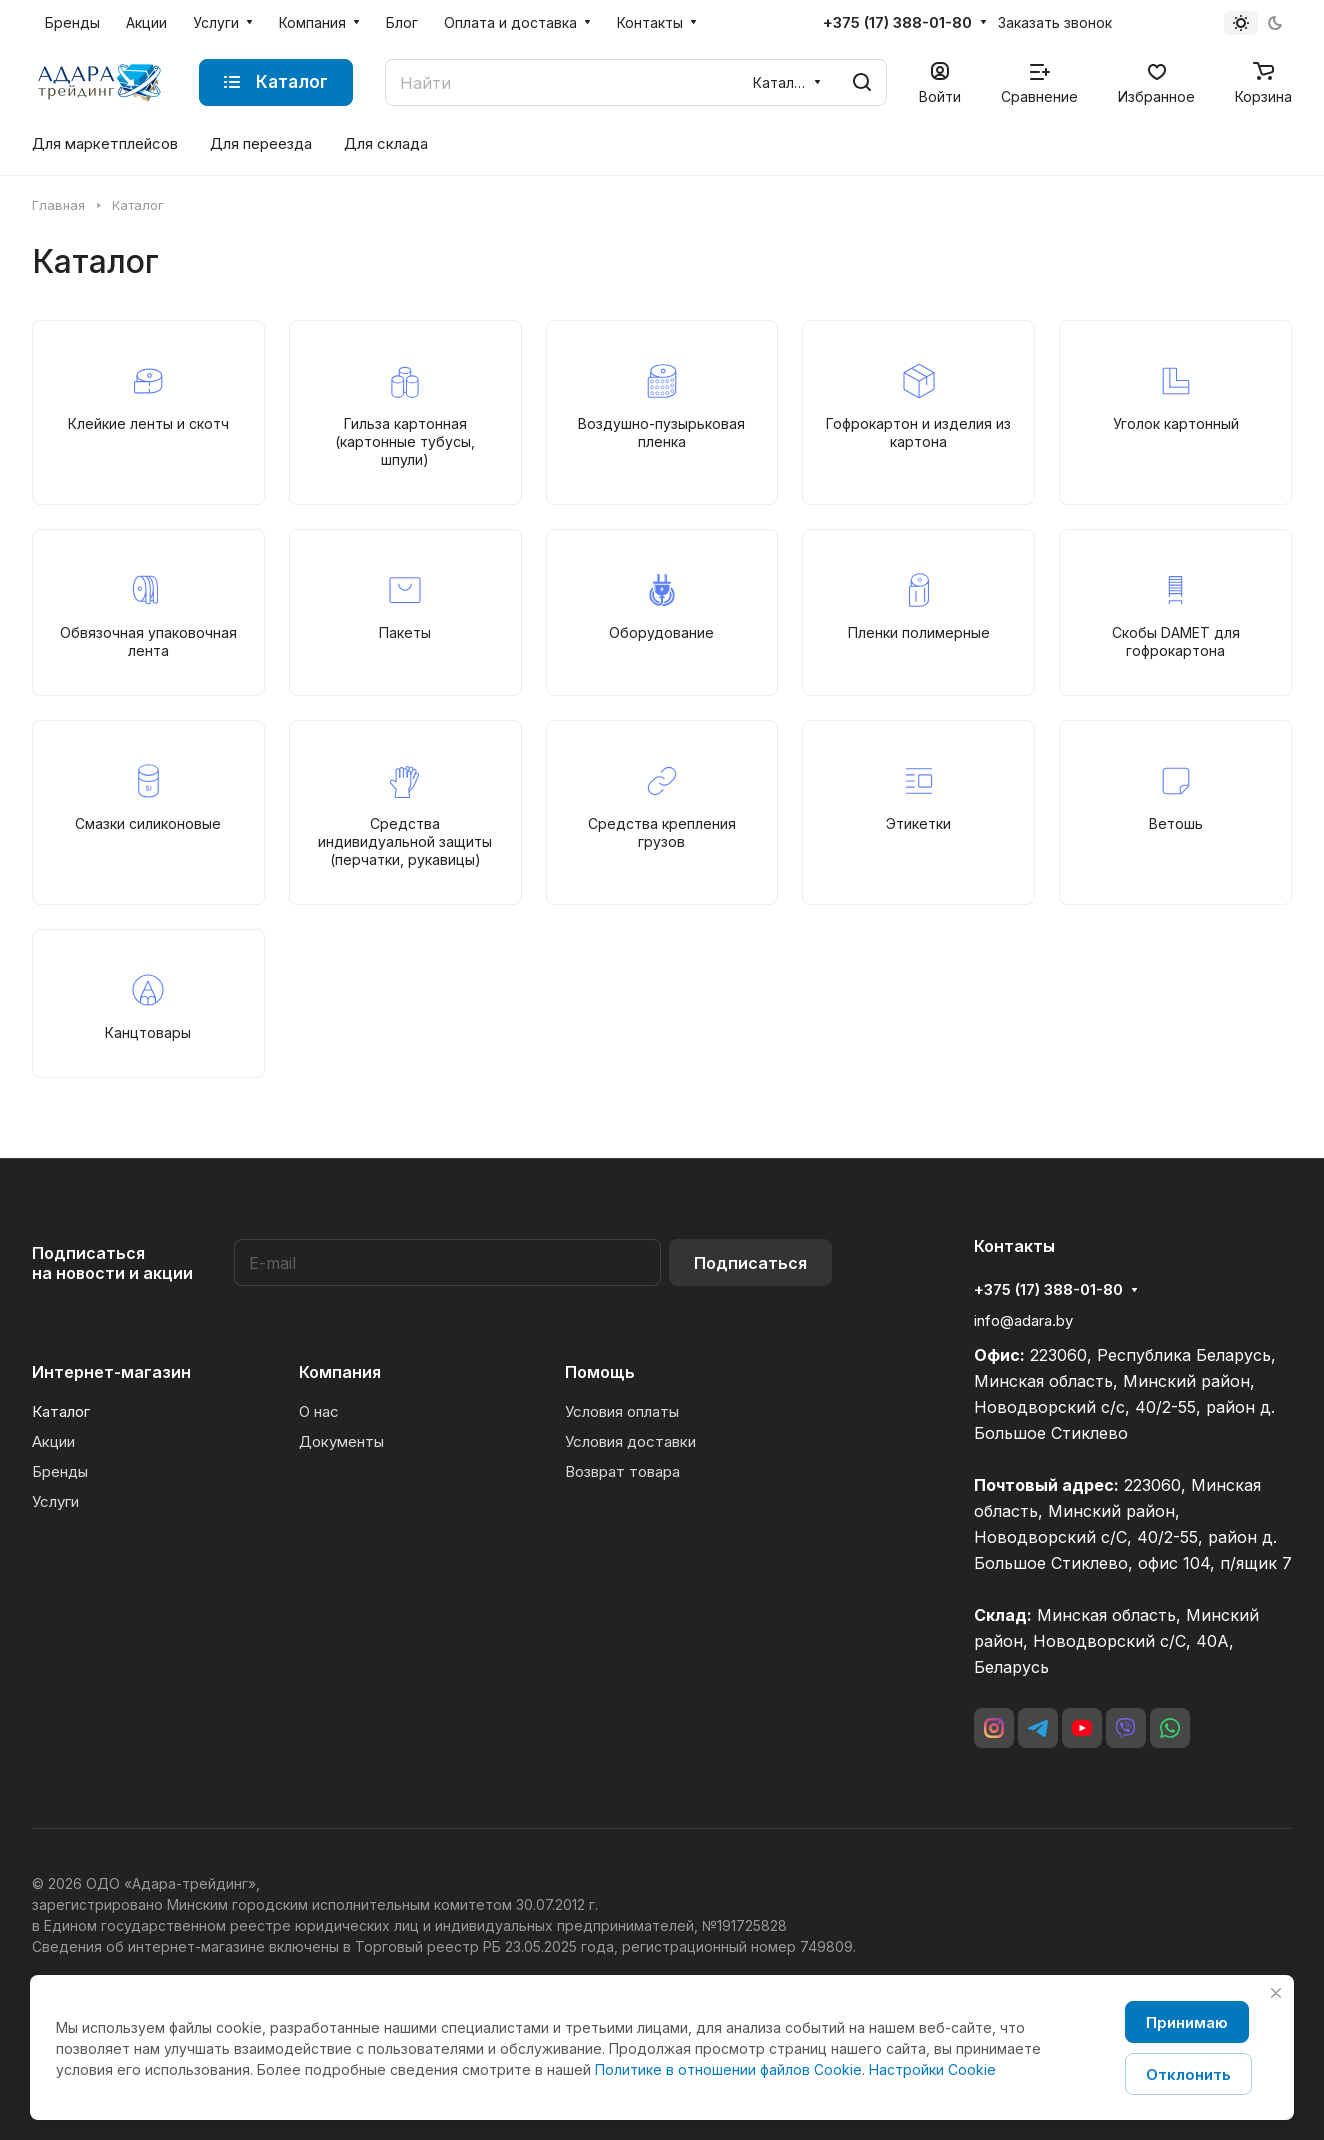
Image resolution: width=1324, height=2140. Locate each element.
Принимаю (1187, 2022)
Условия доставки (630, 1441)
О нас (319, 1411)
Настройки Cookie (932, 2069)
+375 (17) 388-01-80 (897, 23)
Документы (341, 1441)
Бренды (60, 1471)
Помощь (600, 1372)
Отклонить (1188, 2074)
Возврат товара (622, 1471)
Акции (53, 1441)
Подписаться (750, 1263)
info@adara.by (1023, 1320)
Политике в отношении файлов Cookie (728, 2069)
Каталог (61, 1411)
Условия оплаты (622, 1411)
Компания (340, 1372)
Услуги (55, 1501)
